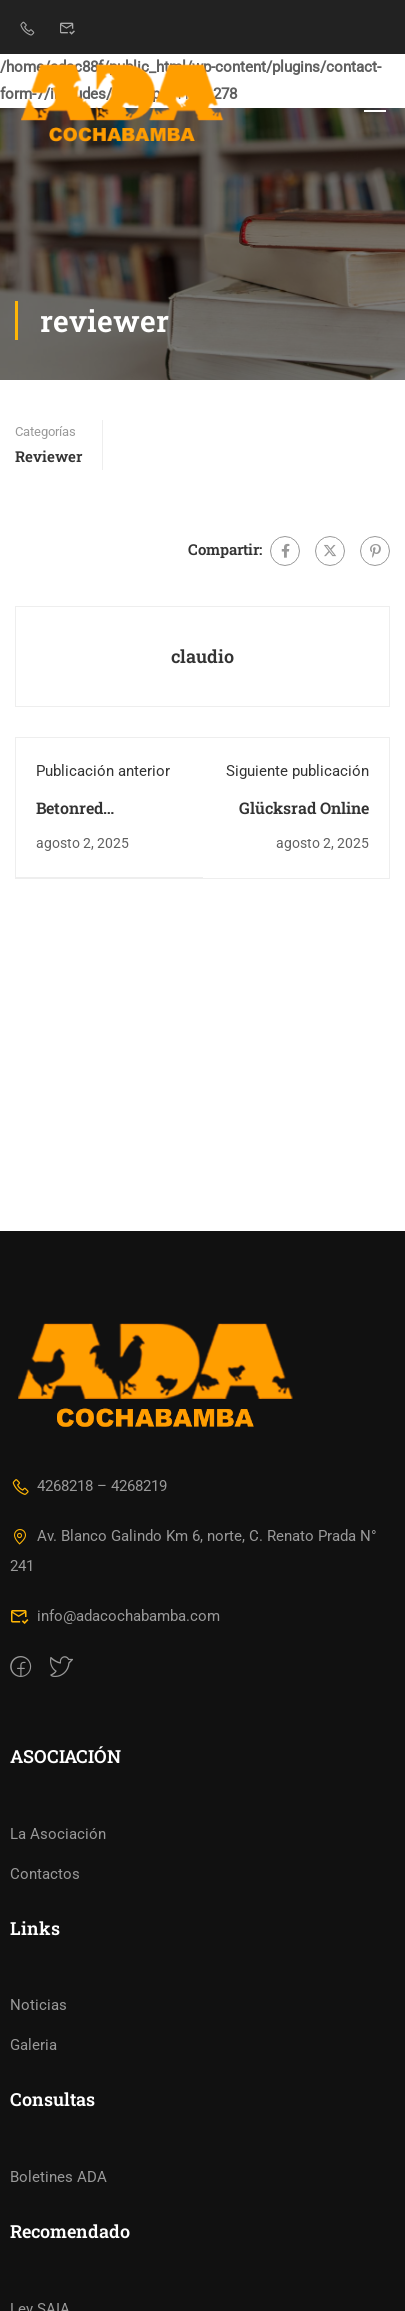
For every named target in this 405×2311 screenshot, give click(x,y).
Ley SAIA (40, 2201)
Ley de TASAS (56, 2241)
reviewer (48, 456)
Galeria (33, 1937)
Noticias (38, 1897)
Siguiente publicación (297, 771)
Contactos (45, 1766)
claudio (202, 656)
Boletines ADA (58, 2069)
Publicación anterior (103, 771)
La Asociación (58, 1726)
